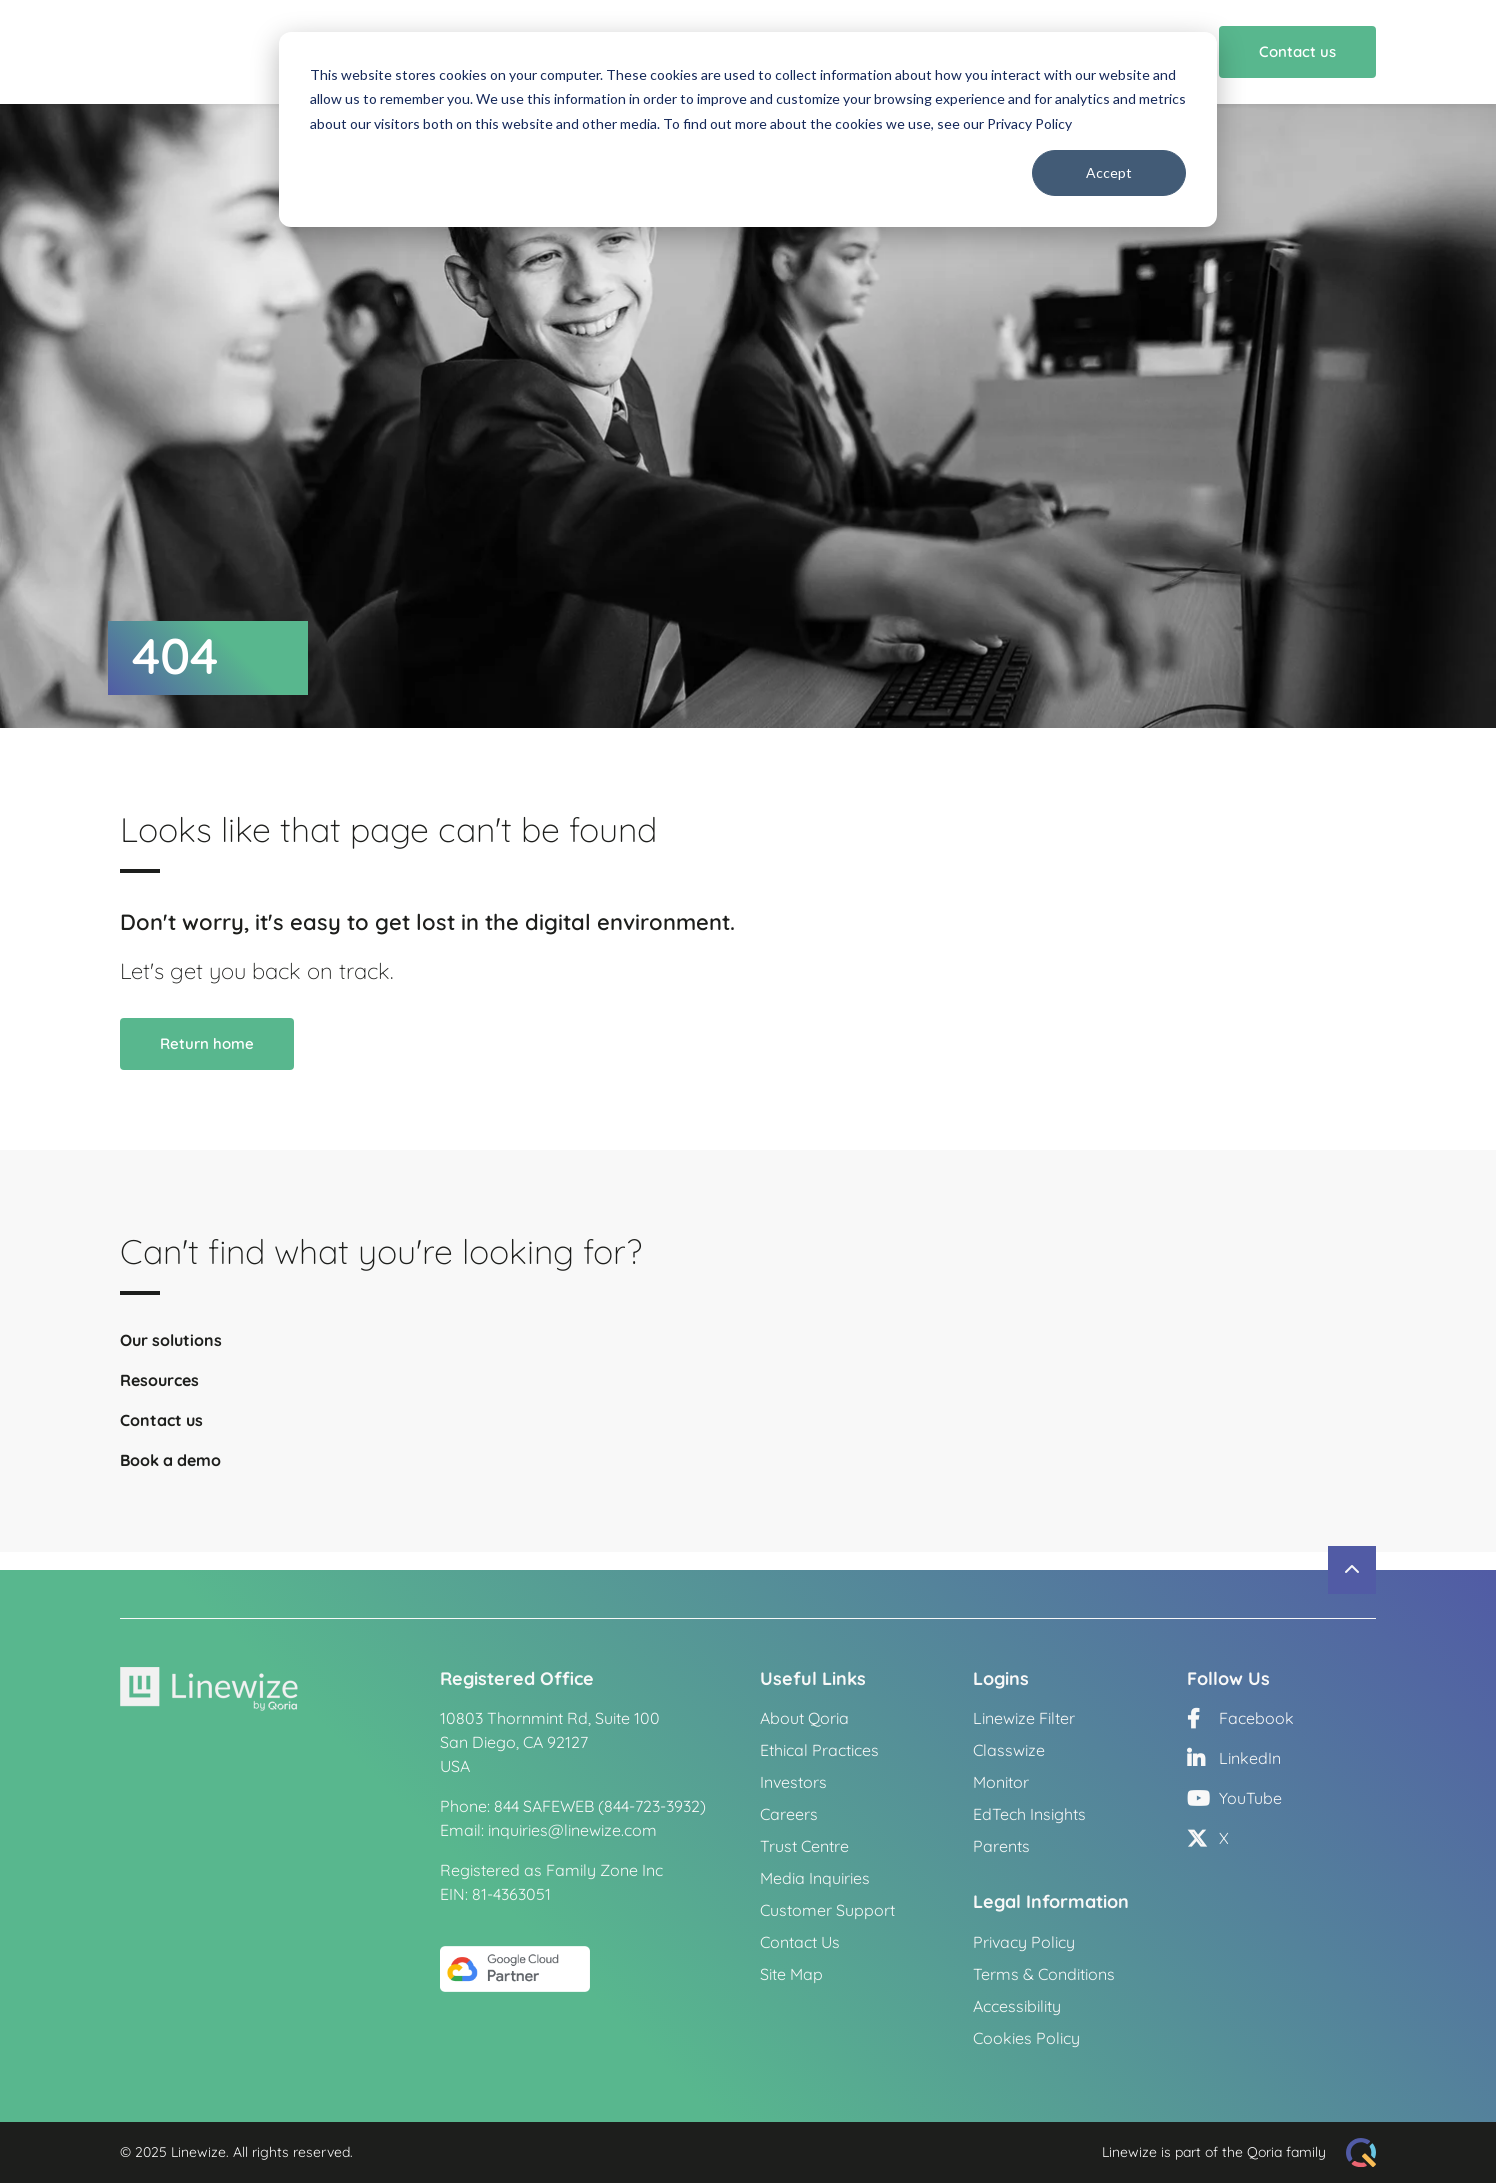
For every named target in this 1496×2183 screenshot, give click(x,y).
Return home (207, 1061)
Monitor (1001, 1783)
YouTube (1234, 1799)
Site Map (791, 1975)
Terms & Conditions (1044, 1974)
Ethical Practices (819, 1751)
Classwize (1009, 1751)
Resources (159, 1398)
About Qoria (804, 1719)
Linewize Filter (1024, 1719)
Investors (793, 1783)
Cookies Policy (1026, 2038)
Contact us (1297, 60)
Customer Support (827, 1911)
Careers (789, 1815)
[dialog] (748, 129)
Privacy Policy (1024, 1942)
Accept (1109, 172)
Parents (1001, 1847)
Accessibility (1017, 2006)
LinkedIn (1234, 1759)
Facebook (1240, 1719)
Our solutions (171, 1358)
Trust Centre (804, 1847)
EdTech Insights (1029, 1815)
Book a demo (170, 1478)
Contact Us (800, 1943)
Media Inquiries (815, 1879)
